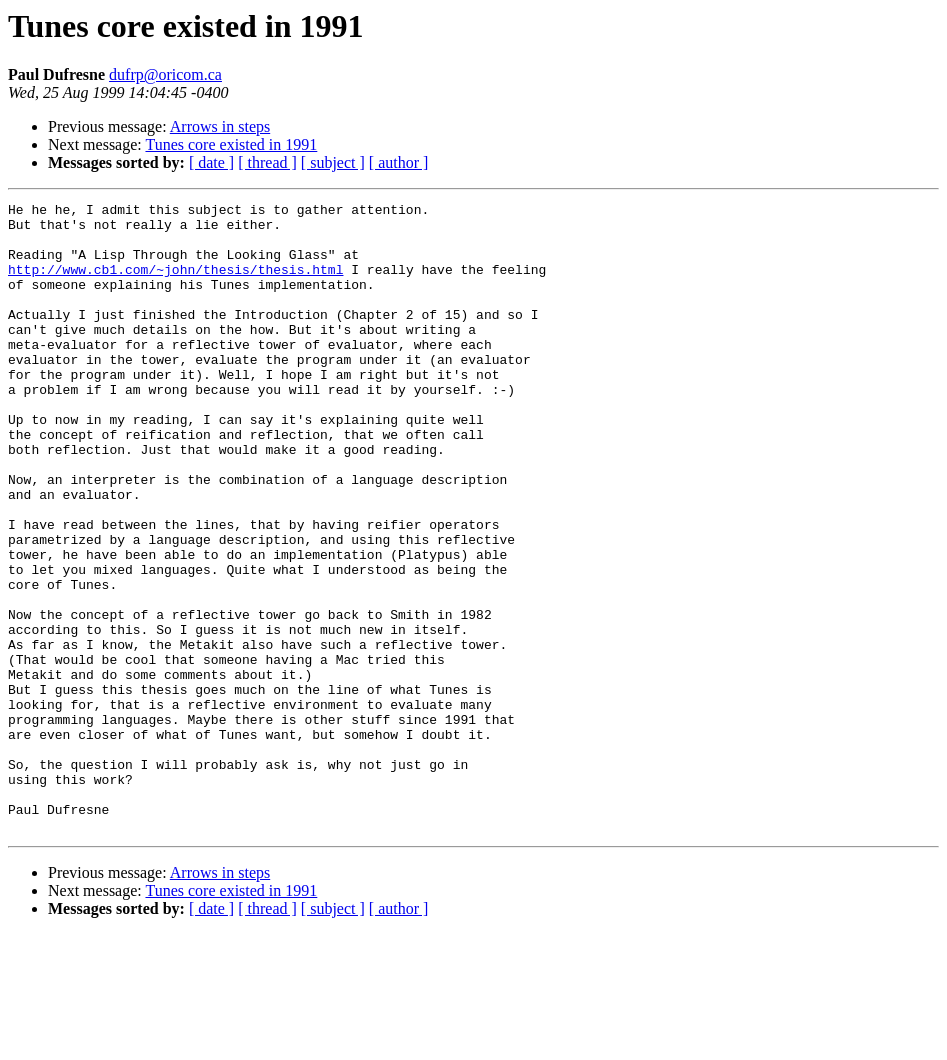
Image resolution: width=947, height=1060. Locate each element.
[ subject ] (333, 162)
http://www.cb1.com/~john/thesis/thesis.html (175, 284)
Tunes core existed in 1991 (231, 144)
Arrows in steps (220, 126)
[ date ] (211, 162)
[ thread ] (267, 162)
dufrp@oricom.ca (165, 74)
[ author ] (399, 162)
